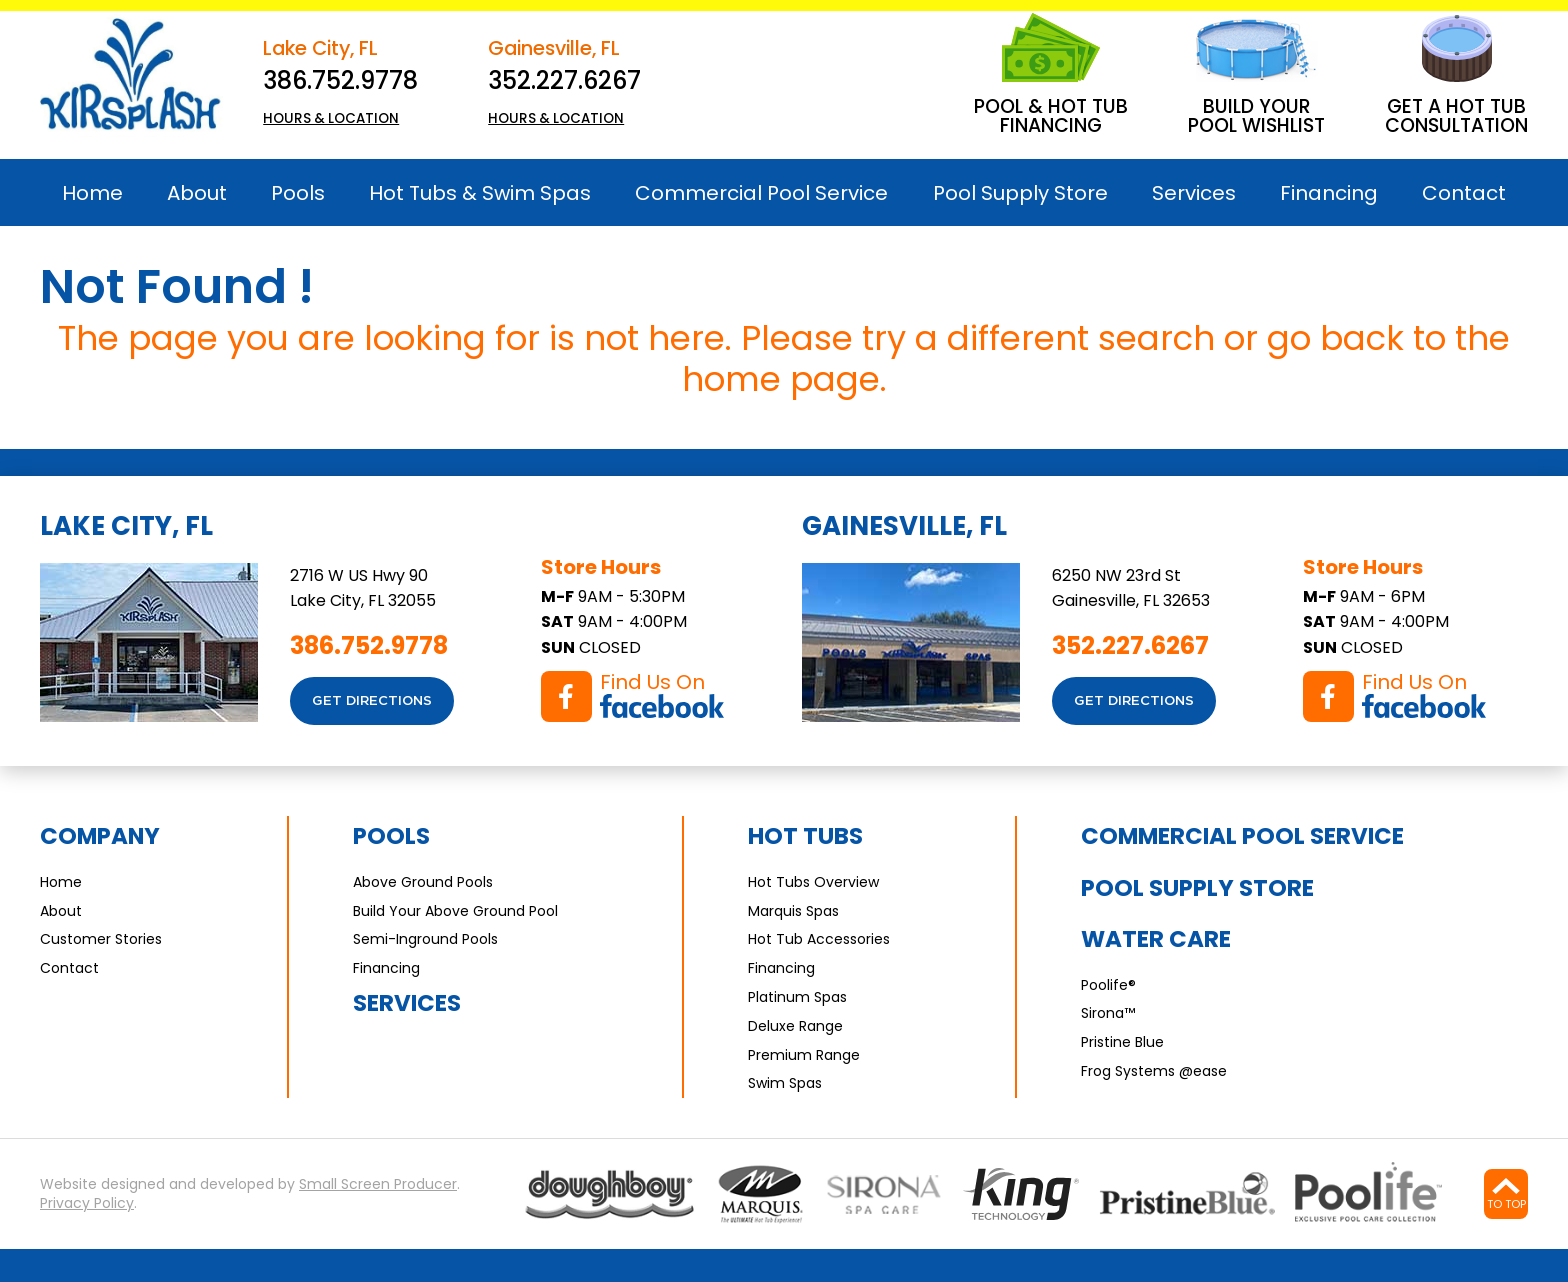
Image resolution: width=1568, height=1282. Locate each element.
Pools (391, 836)
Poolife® (1108, 985)
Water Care (1156, 939)
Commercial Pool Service (1242, 836)
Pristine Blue (1122, 1042)
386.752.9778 (340, 80)
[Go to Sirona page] (884, 1194)
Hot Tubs (805, 836)
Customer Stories (101, 939)
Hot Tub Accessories (819, 939)
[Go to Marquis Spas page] (761, 1194)
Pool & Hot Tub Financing (1051, 116)
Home (61, 882)
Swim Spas (785, 1083)
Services (407, 1003)
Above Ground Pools (423, 882)
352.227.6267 (564, 80)
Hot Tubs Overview (813, 882)
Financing (386, 968)
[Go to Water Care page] (1020, 1194)
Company (100, 836)
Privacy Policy (87, 1203)
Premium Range (804, 1055)
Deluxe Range (795, 1026)
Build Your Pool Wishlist (1256, 116)
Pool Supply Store (1197, 888)
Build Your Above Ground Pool (455, 911)
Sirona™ (1108, 1013)
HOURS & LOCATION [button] (331, 118)
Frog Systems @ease (1154, 1071)
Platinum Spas (797, 997)
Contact (69, 968)
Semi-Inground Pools (425, 939)
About (61, 911)
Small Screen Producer (378, 1184)
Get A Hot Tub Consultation (1456, 116)
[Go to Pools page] (609, 1194)
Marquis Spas (793, 911)
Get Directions (372, 701)
